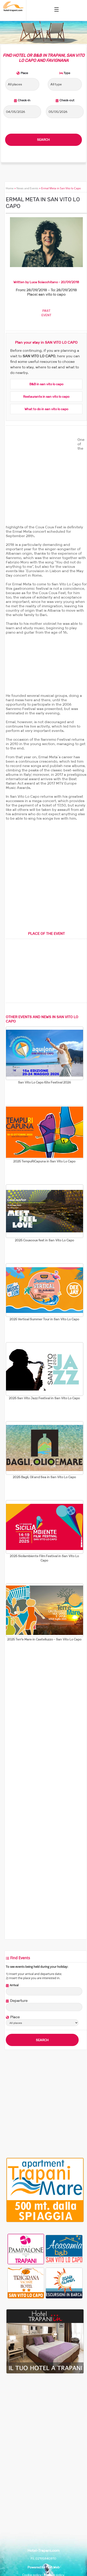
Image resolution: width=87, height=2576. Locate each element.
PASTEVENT (46, 313)
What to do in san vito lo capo (46, 409)
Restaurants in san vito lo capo (46, 396)
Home (10, 188)
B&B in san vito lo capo (46, 384)
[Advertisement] (43, 480)
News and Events (27, 188)
